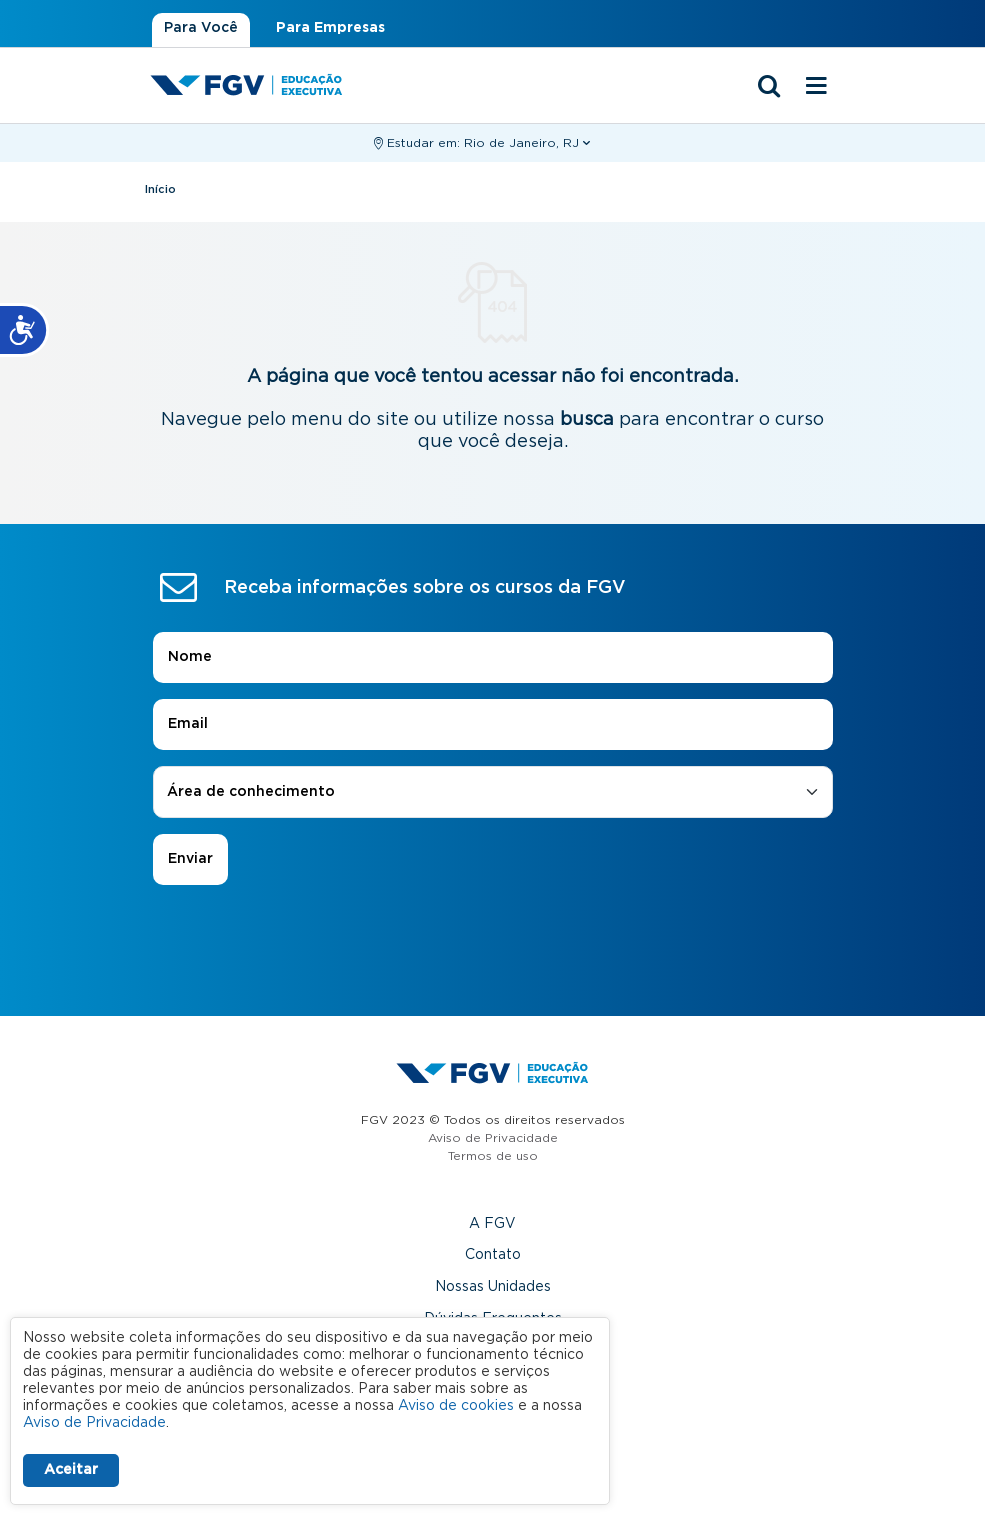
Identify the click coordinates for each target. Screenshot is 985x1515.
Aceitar (71, 1470)
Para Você (201, 28)
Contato (493, 1255)
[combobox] (493, 792)
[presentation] (493, 941)
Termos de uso (493, 1156)
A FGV (492, 1224)
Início (160, 189)
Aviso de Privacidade (493, 1138)
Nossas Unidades (493, 1287)
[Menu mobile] (817, 87)
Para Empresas (330, 28)
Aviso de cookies (456, 1406)
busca (587, 420)
